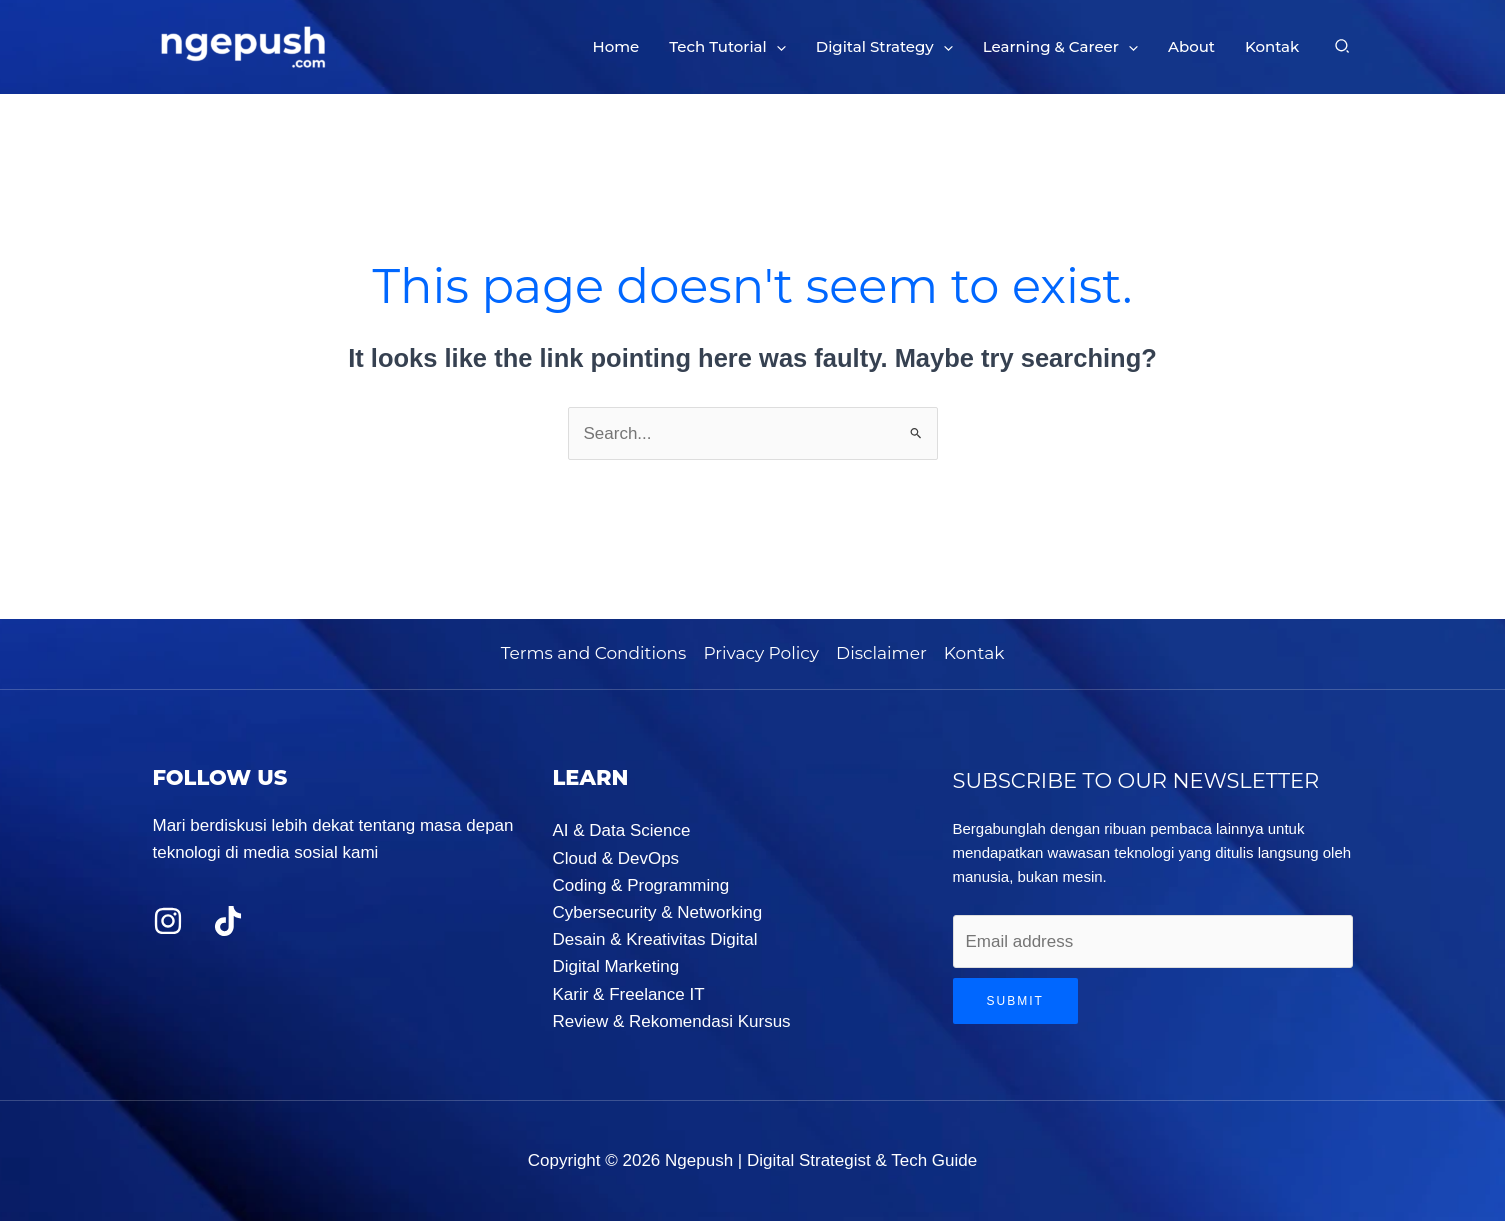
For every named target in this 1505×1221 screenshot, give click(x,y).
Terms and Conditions (594, 653)
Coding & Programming (641, 885)
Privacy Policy (761, 653)
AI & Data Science (622, 830)
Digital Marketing (616, 966)
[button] (776, 47)
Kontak (974, 653)
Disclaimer (881, 653)
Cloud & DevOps (616, 858)
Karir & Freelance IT (629, 994)
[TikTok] (228, 921)
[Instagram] (168, 921)
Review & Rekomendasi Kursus (672, 1021)
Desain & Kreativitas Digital (655, 939)
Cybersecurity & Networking (658, 912)
